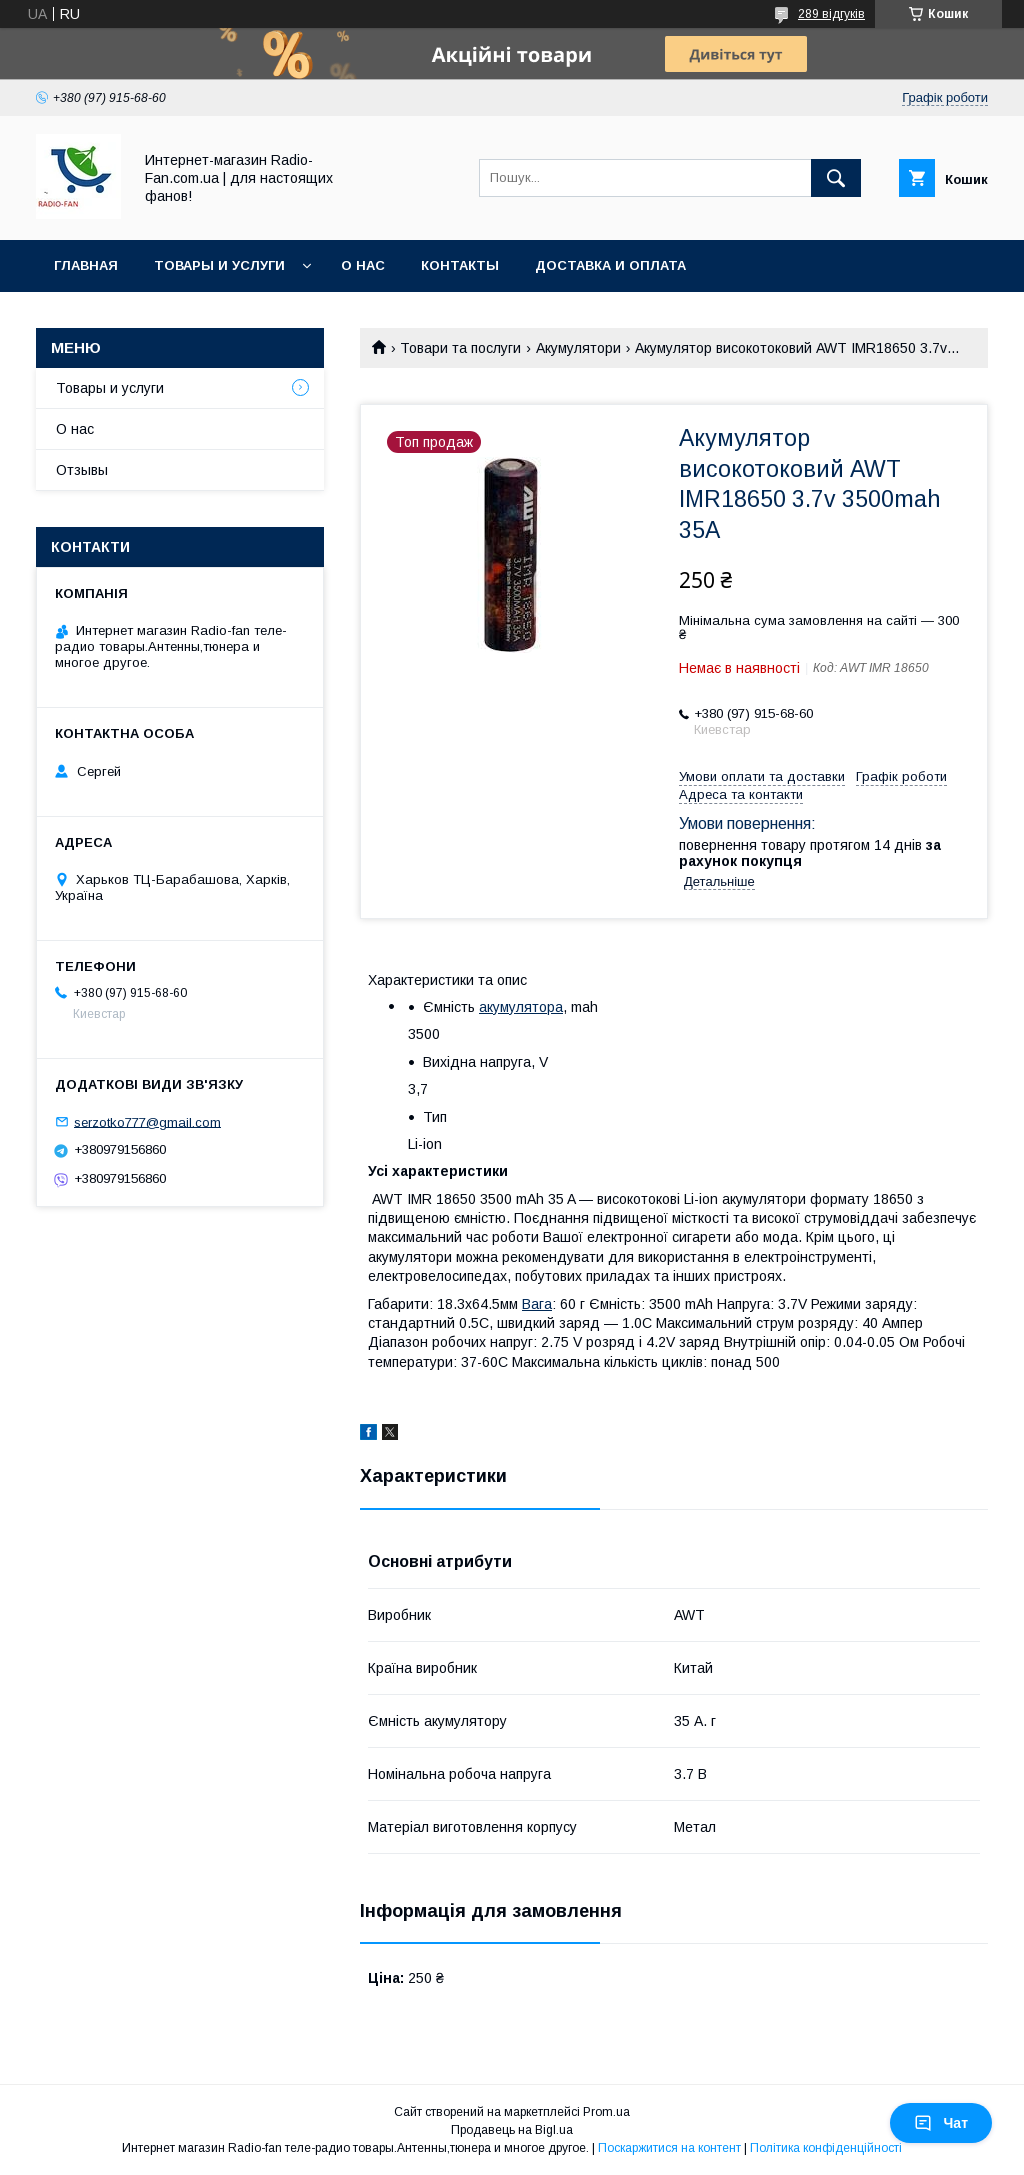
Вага (537, 1304)
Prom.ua (606, 2112)
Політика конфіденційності (826, 2148)
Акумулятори (578, 348)
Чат (941, 2123)
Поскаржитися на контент (669, 2148)
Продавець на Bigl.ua (512, 2130)
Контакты (460, 265)
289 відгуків (831, 14)
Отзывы (82, 470)
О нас (363, 265)
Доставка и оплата (610, 265)
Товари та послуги (460, 348)
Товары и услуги (219, 265)
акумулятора (521, 1007)
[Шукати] (836, 178)
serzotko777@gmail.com (147, 1121)
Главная (86, 265)
